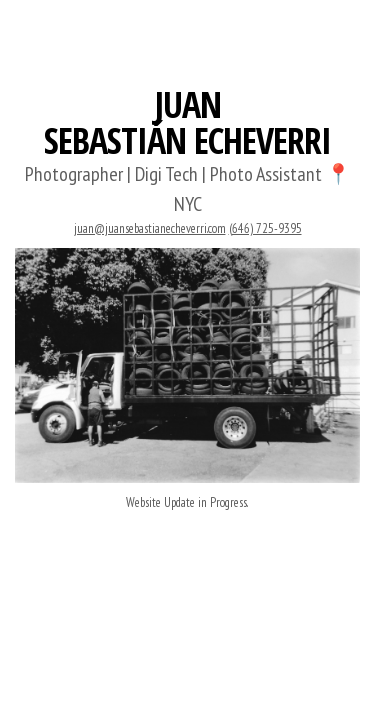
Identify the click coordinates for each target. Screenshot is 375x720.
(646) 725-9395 (265, 228)
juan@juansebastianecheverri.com (150, 228)
